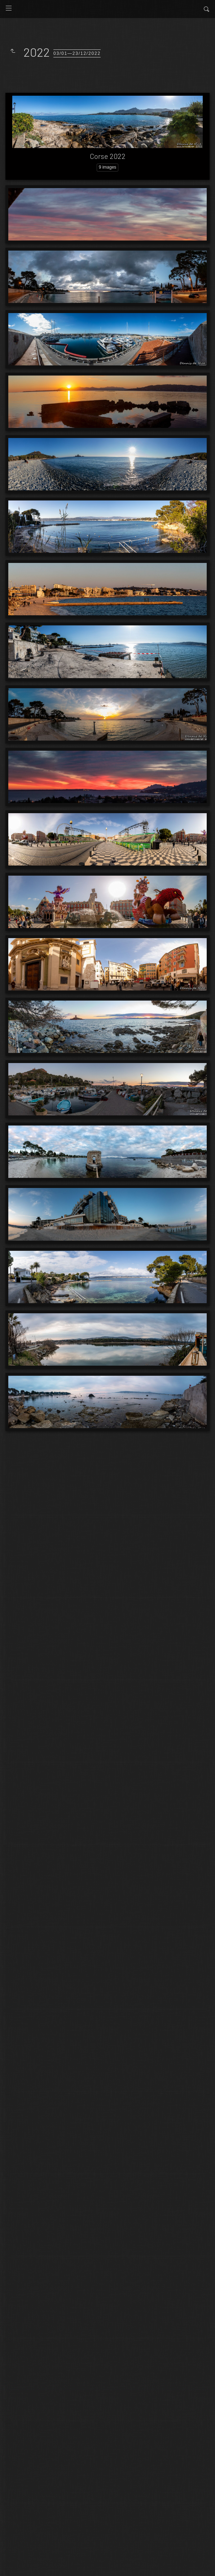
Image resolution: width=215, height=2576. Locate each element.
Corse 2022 (108, 156)
